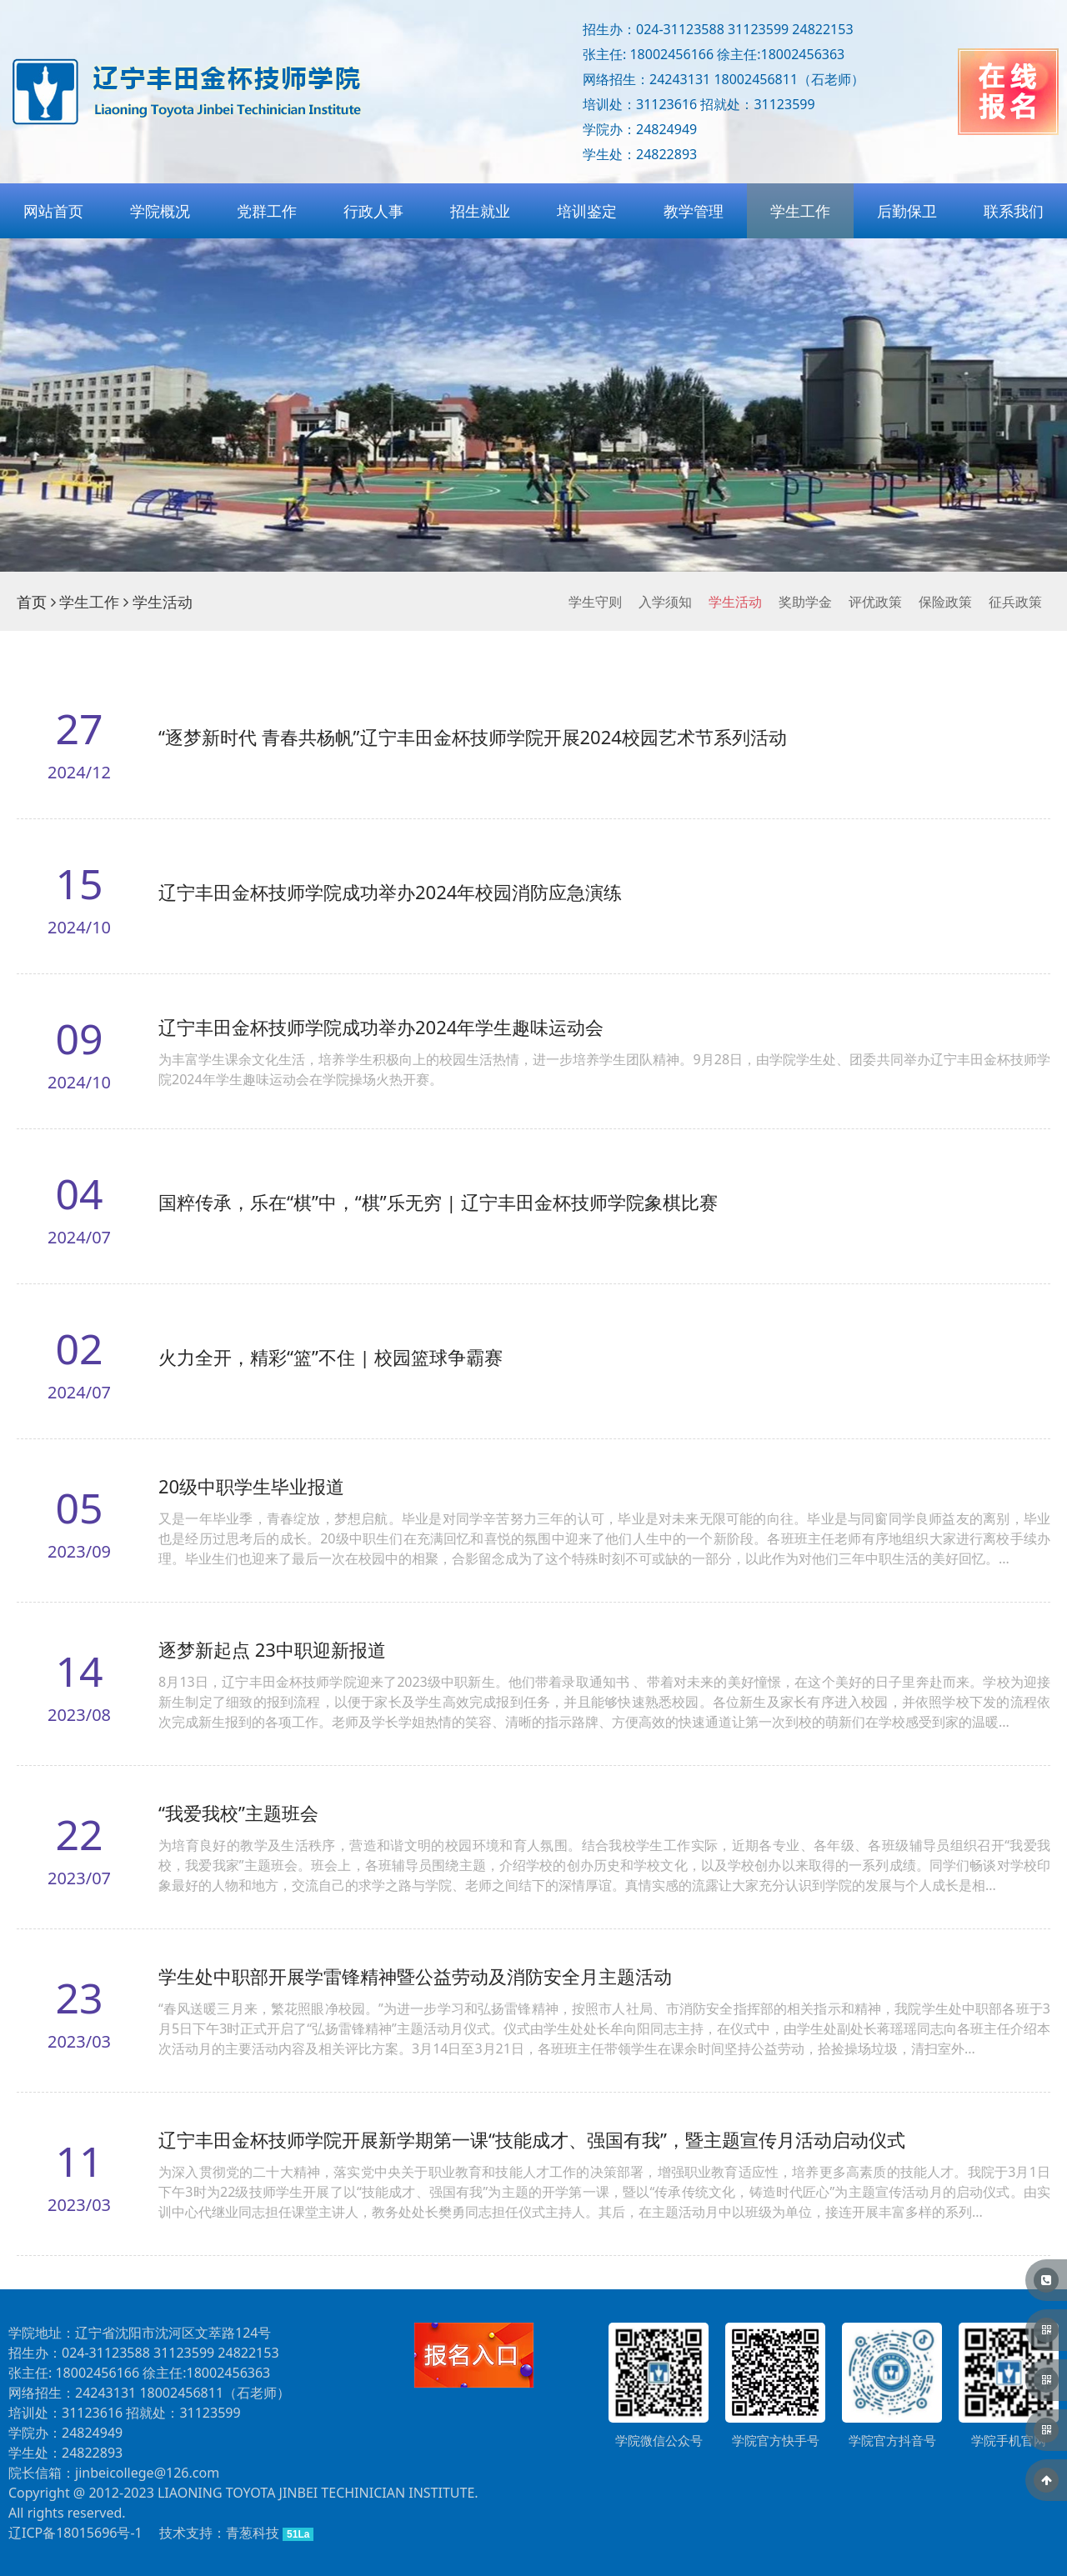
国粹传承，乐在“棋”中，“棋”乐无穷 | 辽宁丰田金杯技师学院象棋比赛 (438, 1201)
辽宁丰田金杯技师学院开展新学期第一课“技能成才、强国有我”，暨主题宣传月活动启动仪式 (531, 2139)
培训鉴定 (587, 211)
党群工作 (267, 211)
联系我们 (1014, 211)
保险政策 (945, 602)
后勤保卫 (907, 211)
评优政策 (875, 602)
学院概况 (160, 211)
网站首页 (53, 211)
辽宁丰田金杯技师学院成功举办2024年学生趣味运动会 (381, 1026)
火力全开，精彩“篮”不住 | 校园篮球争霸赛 (330, 1356)
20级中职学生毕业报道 (251, 1485)
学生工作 (800, 211)
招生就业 (480, 211)
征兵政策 (1015, 602)
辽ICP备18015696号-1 (75, 2532)
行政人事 (373, 211)
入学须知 (665, 602)
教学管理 (694, 211)
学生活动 (735, 602)
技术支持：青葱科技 (219, 2532)
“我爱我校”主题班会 (238, 1812)
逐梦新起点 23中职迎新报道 (272, 1649)
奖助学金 (805, 602)
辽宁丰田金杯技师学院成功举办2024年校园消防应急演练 (390, 891)
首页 (32, 602)
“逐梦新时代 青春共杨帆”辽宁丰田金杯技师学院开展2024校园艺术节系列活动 (472, 736)
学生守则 (595, 602)
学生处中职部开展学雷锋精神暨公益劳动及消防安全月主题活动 (415, 1975)
